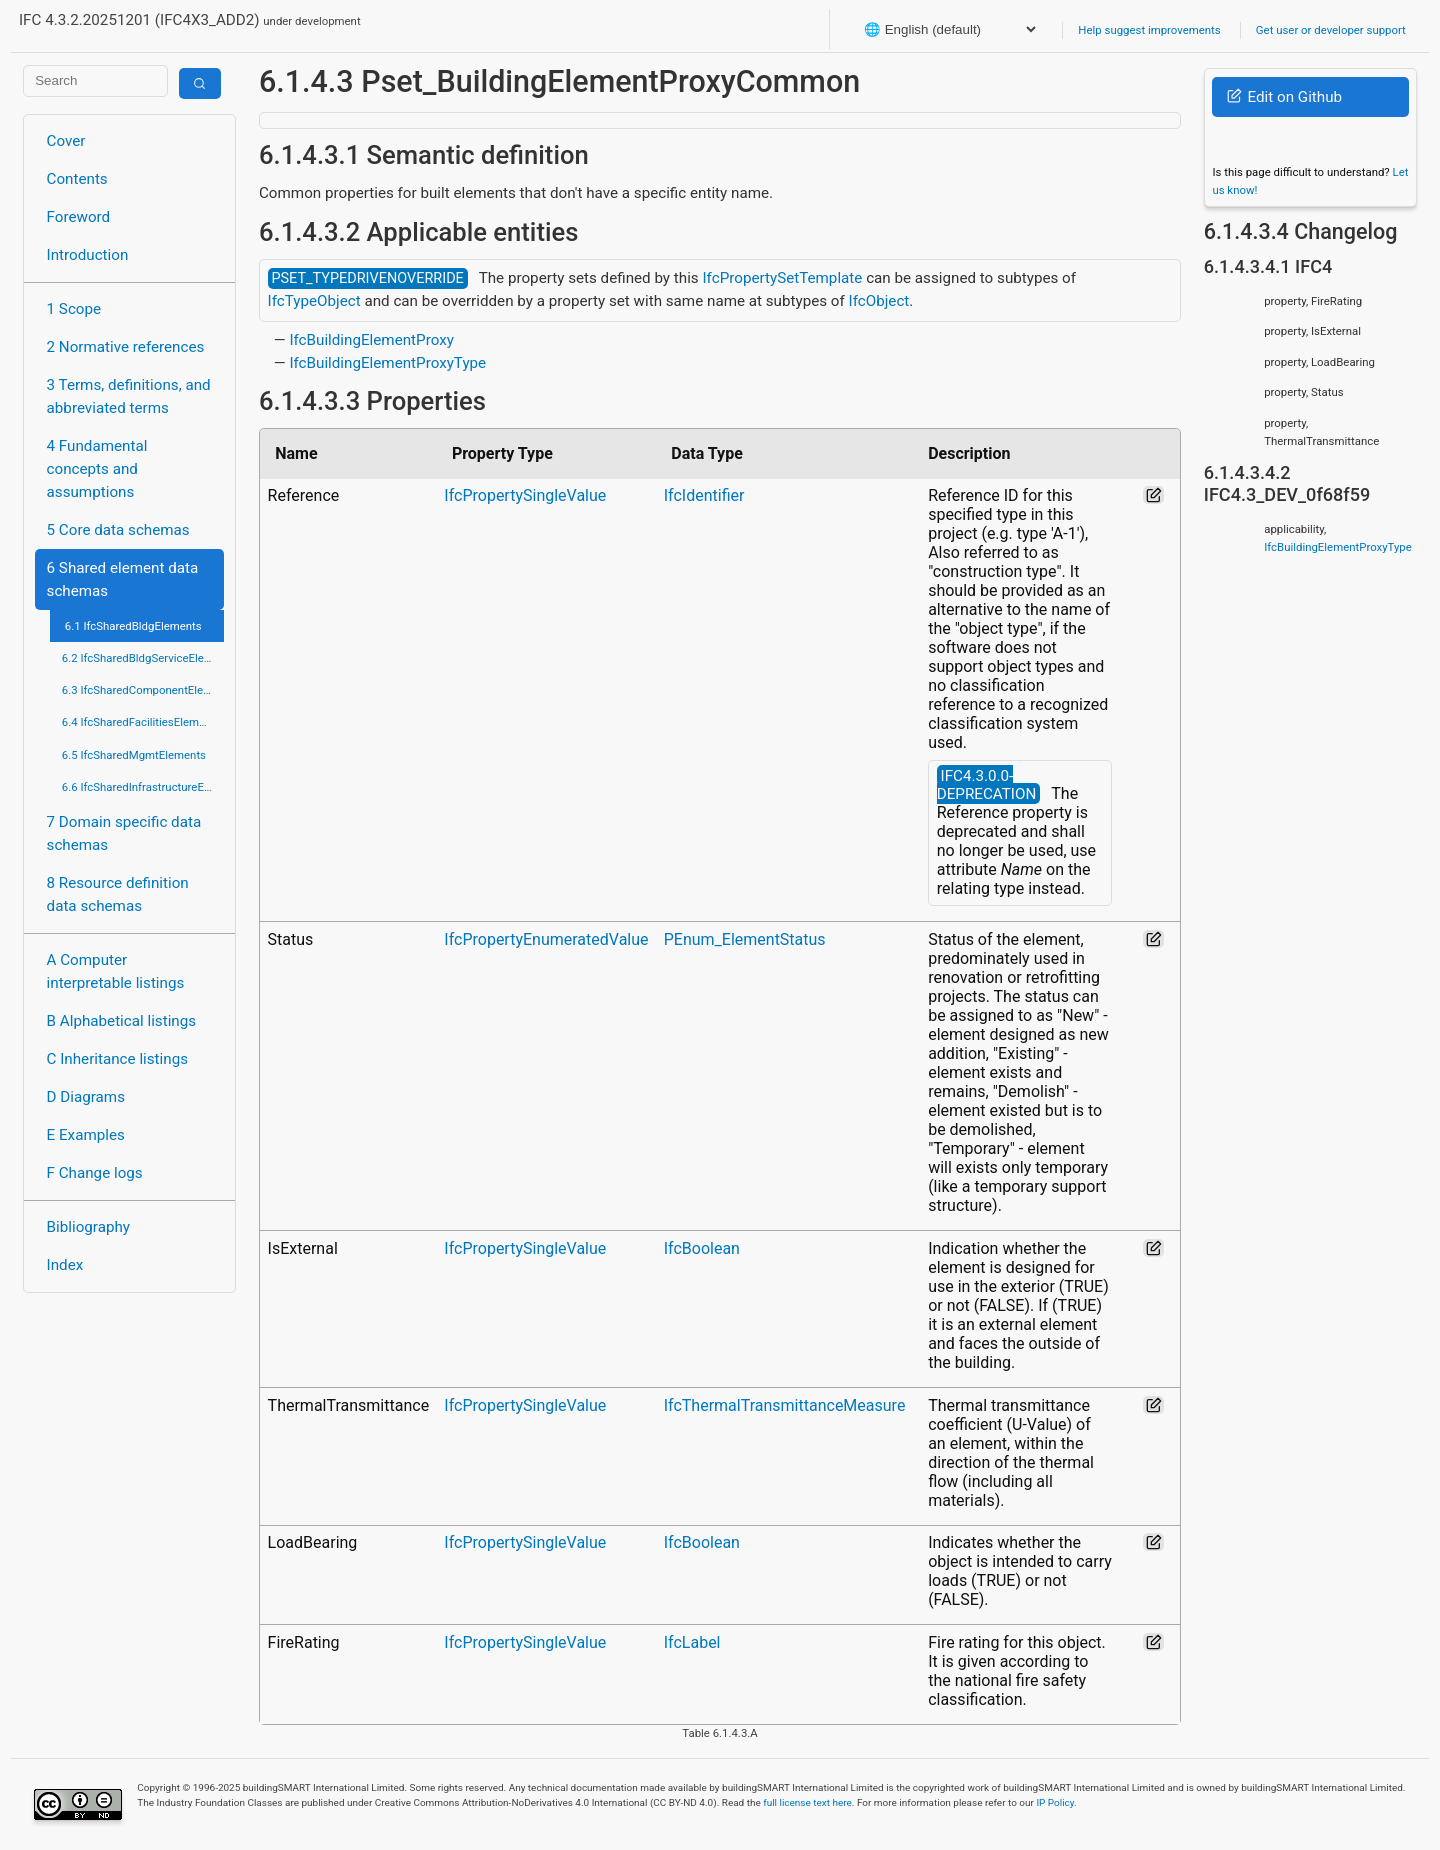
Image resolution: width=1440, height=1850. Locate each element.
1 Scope (74, 309)
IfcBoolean (702, 1248)
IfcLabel (692, 1642)
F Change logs (95, 1173)
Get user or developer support (1331, 30)
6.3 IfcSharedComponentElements (143, 690)
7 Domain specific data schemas (124, 833)
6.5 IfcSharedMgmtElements (134, 755)
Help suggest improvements (1149, 30)
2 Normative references (126, 347)
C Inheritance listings (117, 1059)
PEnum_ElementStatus (745, 939)
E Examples (86, 1135)
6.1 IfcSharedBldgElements (133, 626)
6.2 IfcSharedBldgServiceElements (143, 658)
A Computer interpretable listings (116, 971)
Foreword (79, 217)
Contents (77, 179)
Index (65, 1265)
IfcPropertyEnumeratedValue (546, 939)
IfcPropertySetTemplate (782, 278)
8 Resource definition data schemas (118, 894)
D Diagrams (86, 1097)
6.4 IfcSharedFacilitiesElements (141, 722)
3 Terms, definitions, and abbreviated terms (129, 396)
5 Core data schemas (118, 530)
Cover (66, 141)
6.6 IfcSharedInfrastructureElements (143, 787)
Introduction (88, 255)
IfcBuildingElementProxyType (387, 363)
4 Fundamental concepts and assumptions (97, 469)
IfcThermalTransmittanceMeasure (785, 1405)
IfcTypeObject (314, 301)
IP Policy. (1056, 1802)
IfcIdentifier (704, 495)
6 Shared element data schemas (123, 579)
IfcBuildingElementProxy (371, 340)
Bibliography (88, 1227)
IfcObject (879, 301)
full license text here (807, 1802)
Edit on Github (1284, 97)
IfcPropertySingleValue (525, 495)
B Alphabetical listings (122, 1021)
